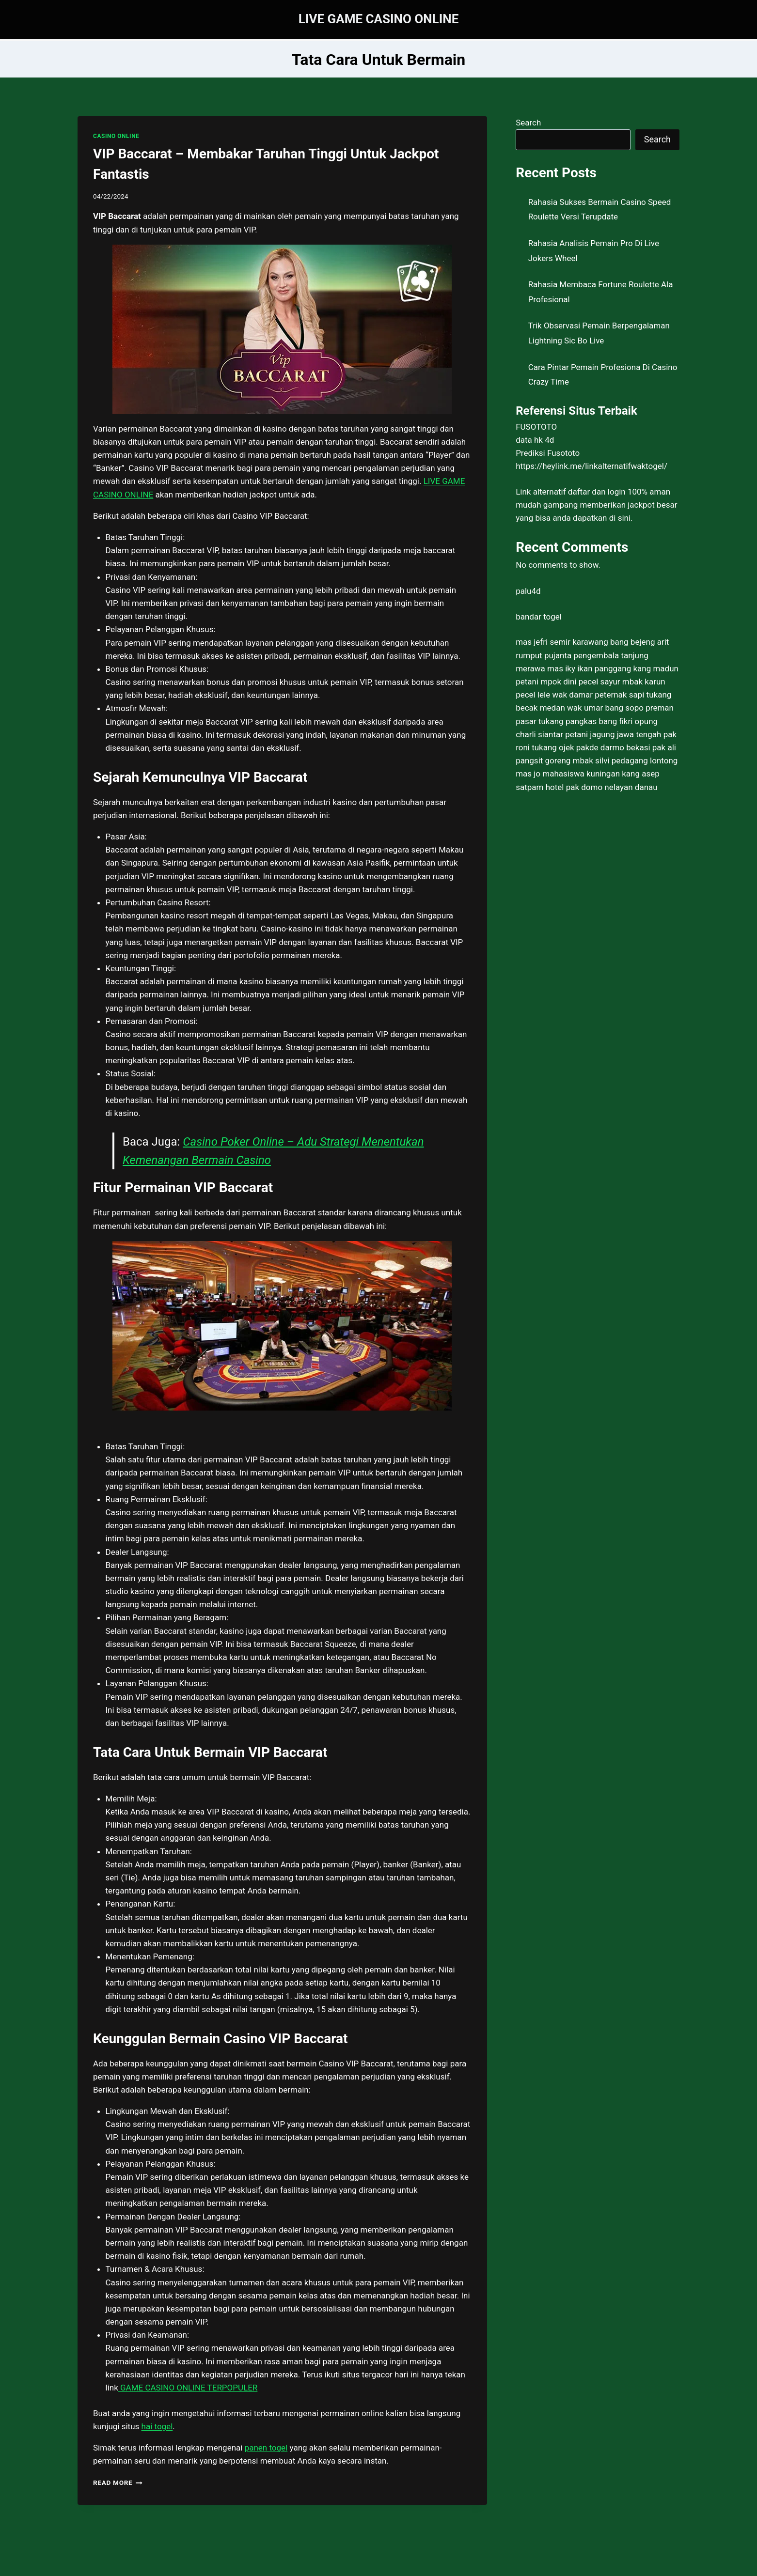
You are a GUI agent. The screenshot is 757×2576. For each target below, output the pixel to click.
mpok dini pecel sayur (580, 681)
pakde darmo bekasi (613, 747)
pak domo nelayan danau (612, 787)
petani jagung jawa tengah (613, 734)
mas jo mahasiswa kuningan (568, 773)
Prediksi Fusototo (548, 453)
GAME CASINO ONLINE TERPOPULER (188, 2387)
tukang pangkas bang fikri (585, 721)
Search (528, 122)
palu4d (528, 591)
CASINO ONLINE (116, 136)
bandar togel (539, 616)
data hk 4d (535, 440)
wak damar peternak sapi (598, 694)
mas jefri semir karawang (562, 642)
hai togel (157, 2426)
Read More (117, 2482)
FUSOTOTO (536, 427)
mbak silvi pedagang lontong (625, 760)
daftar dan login (597, 492)
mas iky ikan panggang (589, 668)
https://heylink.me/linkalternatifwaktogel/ (591, 466)
